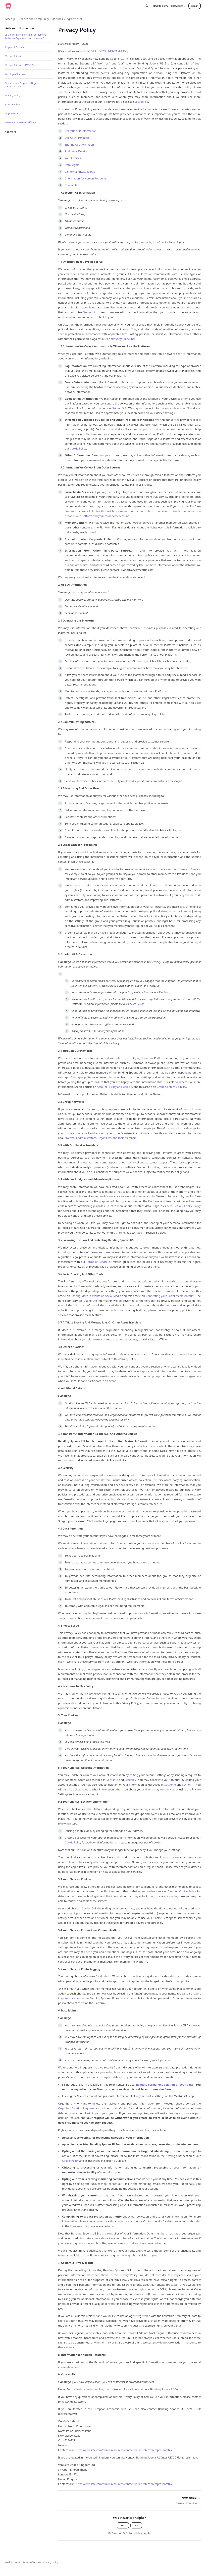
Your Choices (73, 158)
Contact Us (71, 185)
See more (10, 131)
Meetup (10, 19)
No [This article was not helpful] (136, 2525)
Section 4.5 (141, 102)
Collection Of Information (81, 131)
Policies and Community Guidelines (41, 19)
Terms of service (32, 2562)
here (169, 1206)
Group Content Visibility (171, 1087)
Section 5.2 (119, 408)
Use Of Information (77, 138)
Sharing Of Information (79, 144)
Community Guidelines (121, 339)
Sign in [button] (194, 5)
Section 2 (89, 312)
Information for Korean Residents (86, 178)
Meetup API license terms (19, 74)
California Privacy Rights (80, 171)
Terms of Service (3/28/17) (19, 65)
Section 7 (130, 1780)
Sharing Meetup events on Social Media (96, 1296)
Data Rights (72, 165)
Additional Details (76, 151)
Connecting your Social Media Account (170, 1296)
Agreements (74, 19)
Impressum (11, 113)
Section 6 (90, 532)
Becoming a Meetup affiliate (20, 122)
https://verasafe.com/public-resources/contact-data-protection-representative (124, 2450)
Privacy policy (50, 2562)
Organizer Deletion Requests (76, 2108)
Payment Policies (14, 47)
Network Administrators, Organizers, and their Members (101, 1138)
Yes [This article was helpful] (123, 2525)
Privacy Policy (12, 95)
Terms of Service (14, 56)
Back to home (161, 5)
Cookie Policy (12, 104)
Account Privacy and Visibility (115, 1087)
